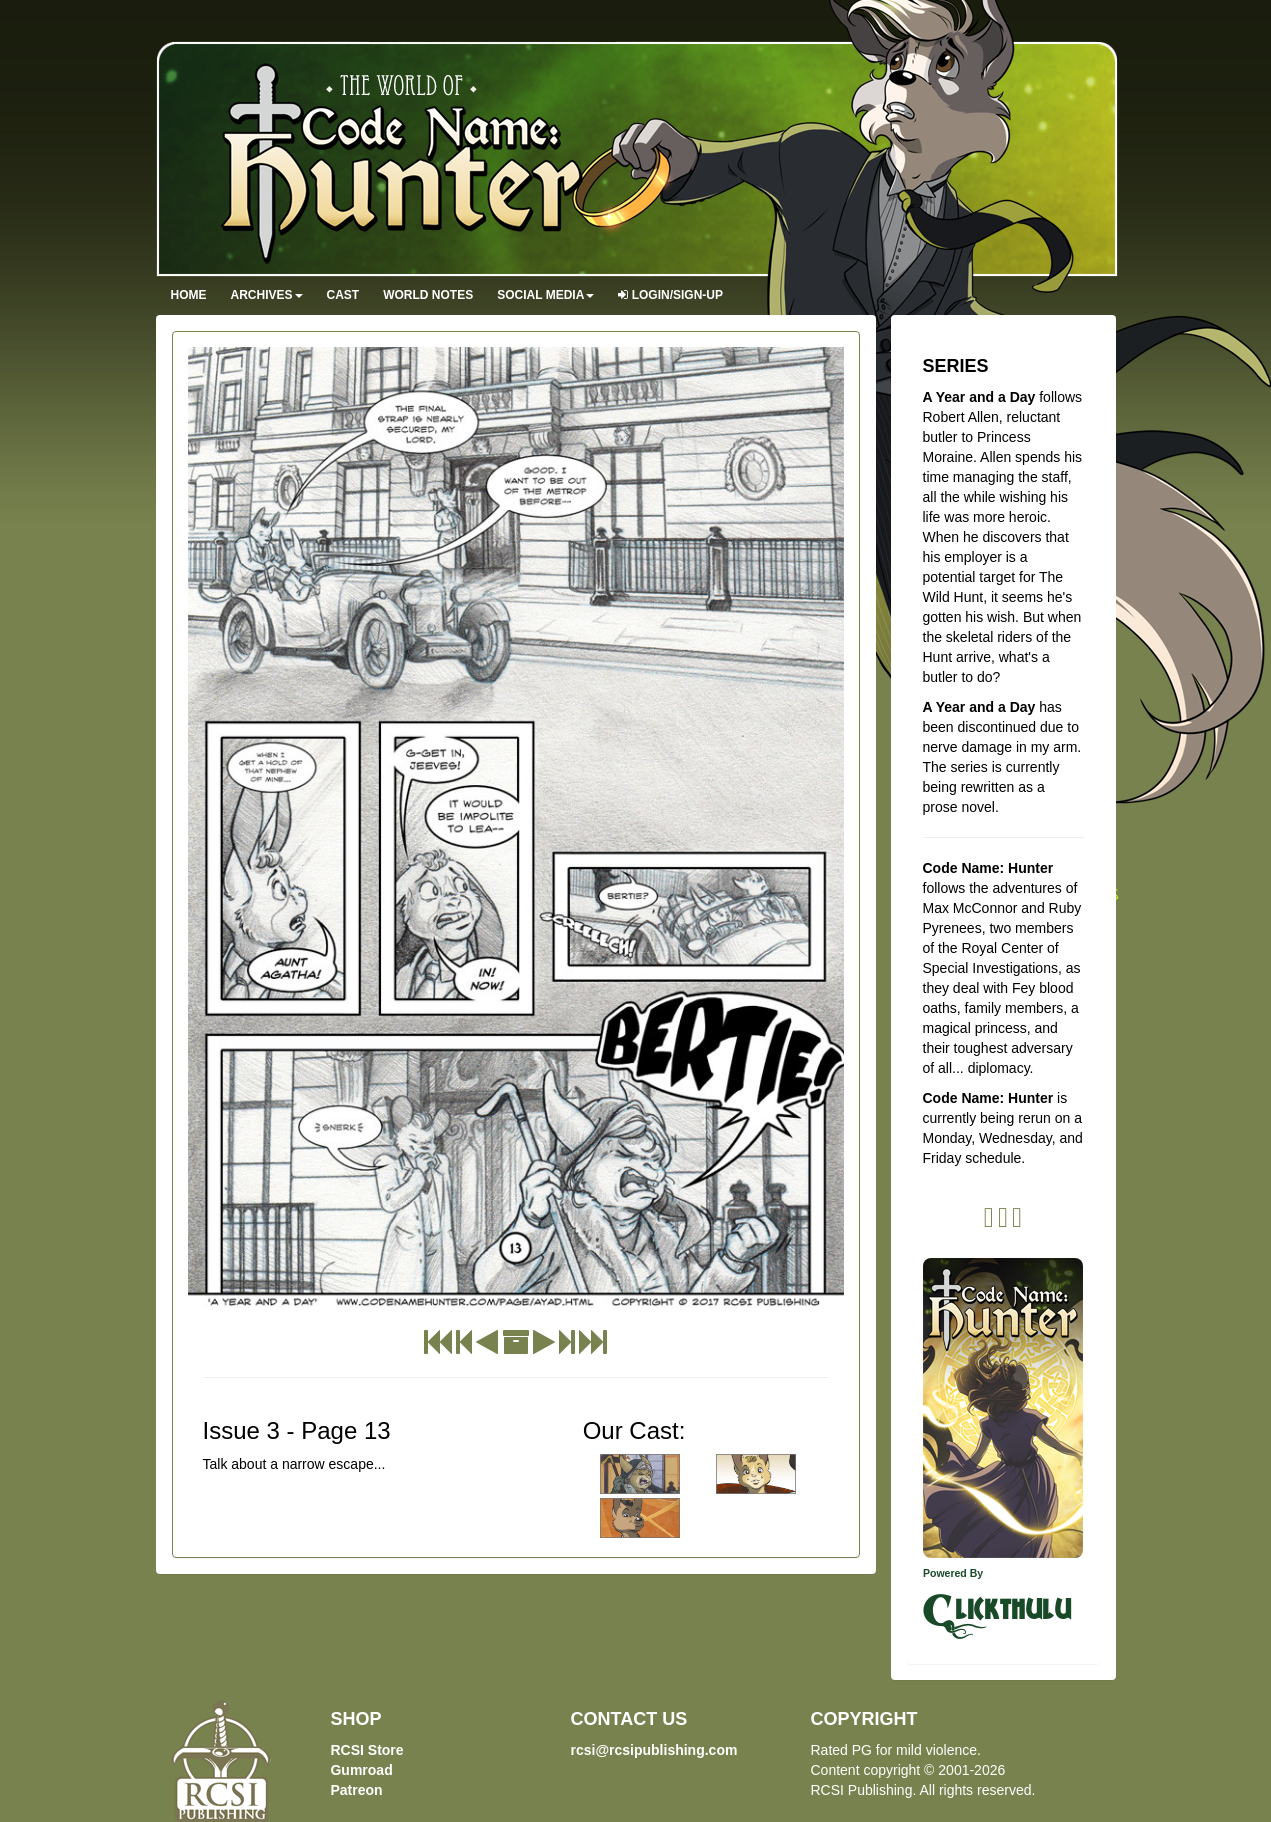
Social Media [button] (545, 295)
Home (189, 295)
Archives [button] (267, 295)
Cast (343, 295)
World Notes (428, 295)
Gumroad (361, 1770)
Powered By (953, 1573)
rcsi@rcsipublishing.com (653, 1750)
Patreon (356, 1790)
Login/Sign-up (670, 295)
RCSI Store (366, 1750)
